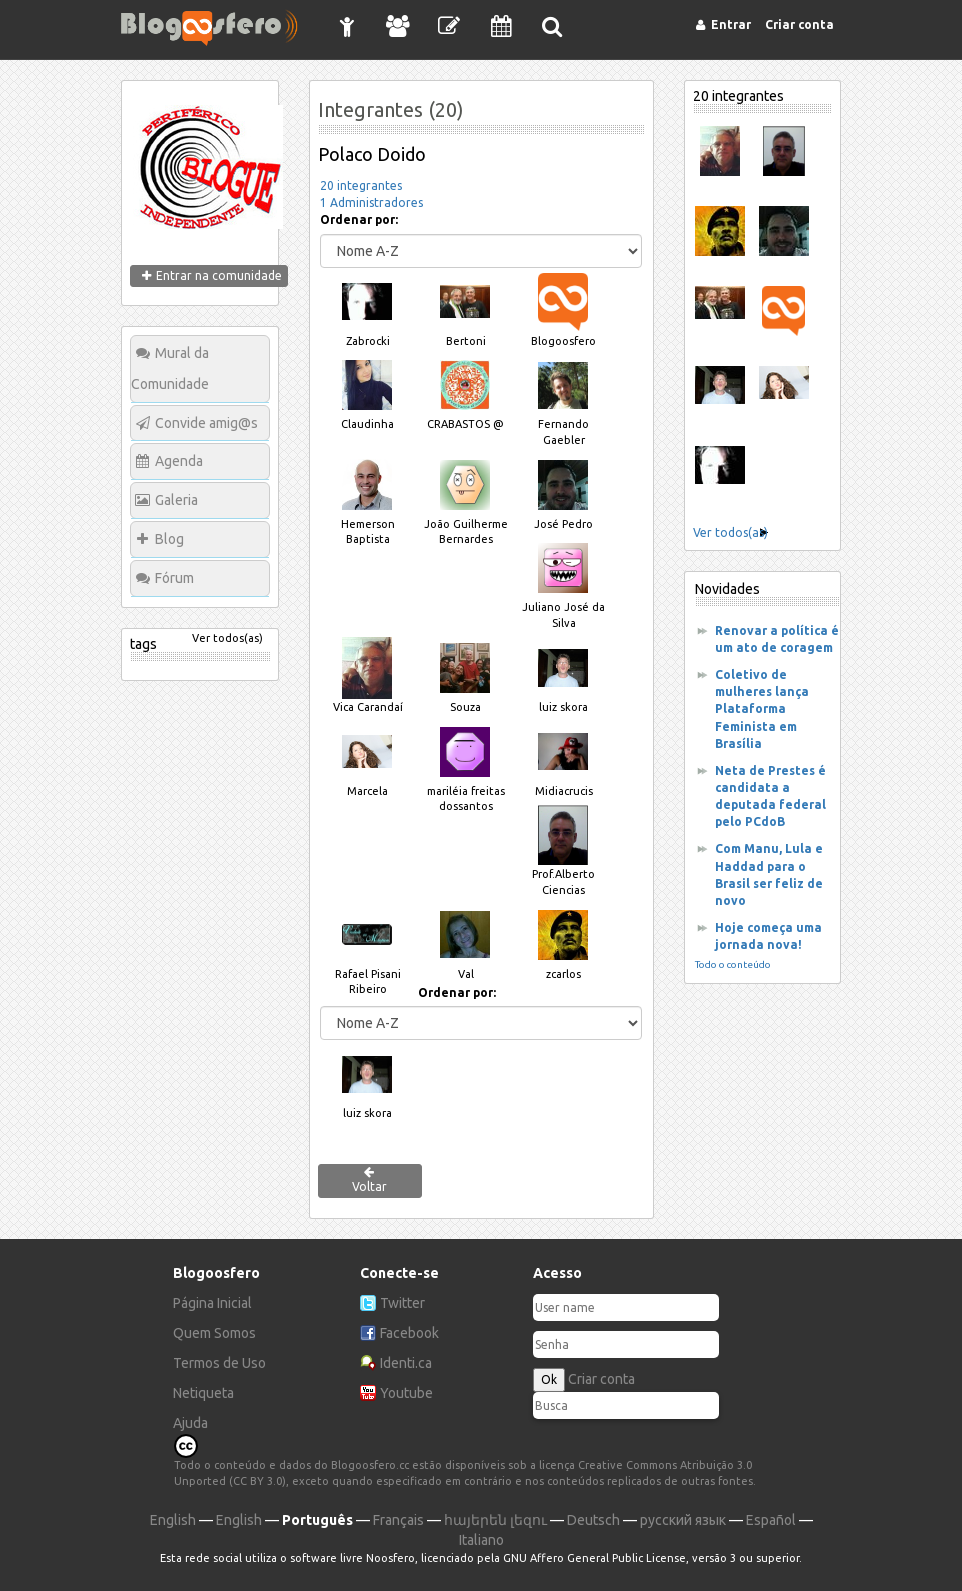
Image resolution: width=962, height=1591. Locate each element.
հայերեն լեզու (495, 1520)
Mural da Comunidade (170, 368)
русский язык (683, 1520)
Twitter (402, 1303)
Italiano (481, 1540)
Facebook (409, 1333)
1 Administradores (371, 202)
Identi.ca (406, 1363)
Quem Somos (214, 1333)
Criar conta (601, 1379)
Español (771, 1520)
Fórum (174, 578)
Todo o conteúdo (733, 964)
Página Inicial (212, 1303)
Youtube (406, 1393)
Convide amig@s (206, 423)
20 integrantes (361, 185)
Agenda (179, 461)
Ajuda (190, 1423)
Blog (169, 539)
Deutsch (593, 1520)
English (173, 1520)
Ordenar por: (359, 219)
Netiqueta (203, 1393)
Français (398, 1520)
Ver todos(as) (227, 638)
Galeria (176, 500)
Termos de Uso (219, 1363)
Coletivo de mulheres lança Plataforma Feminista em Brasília (762, 709)
